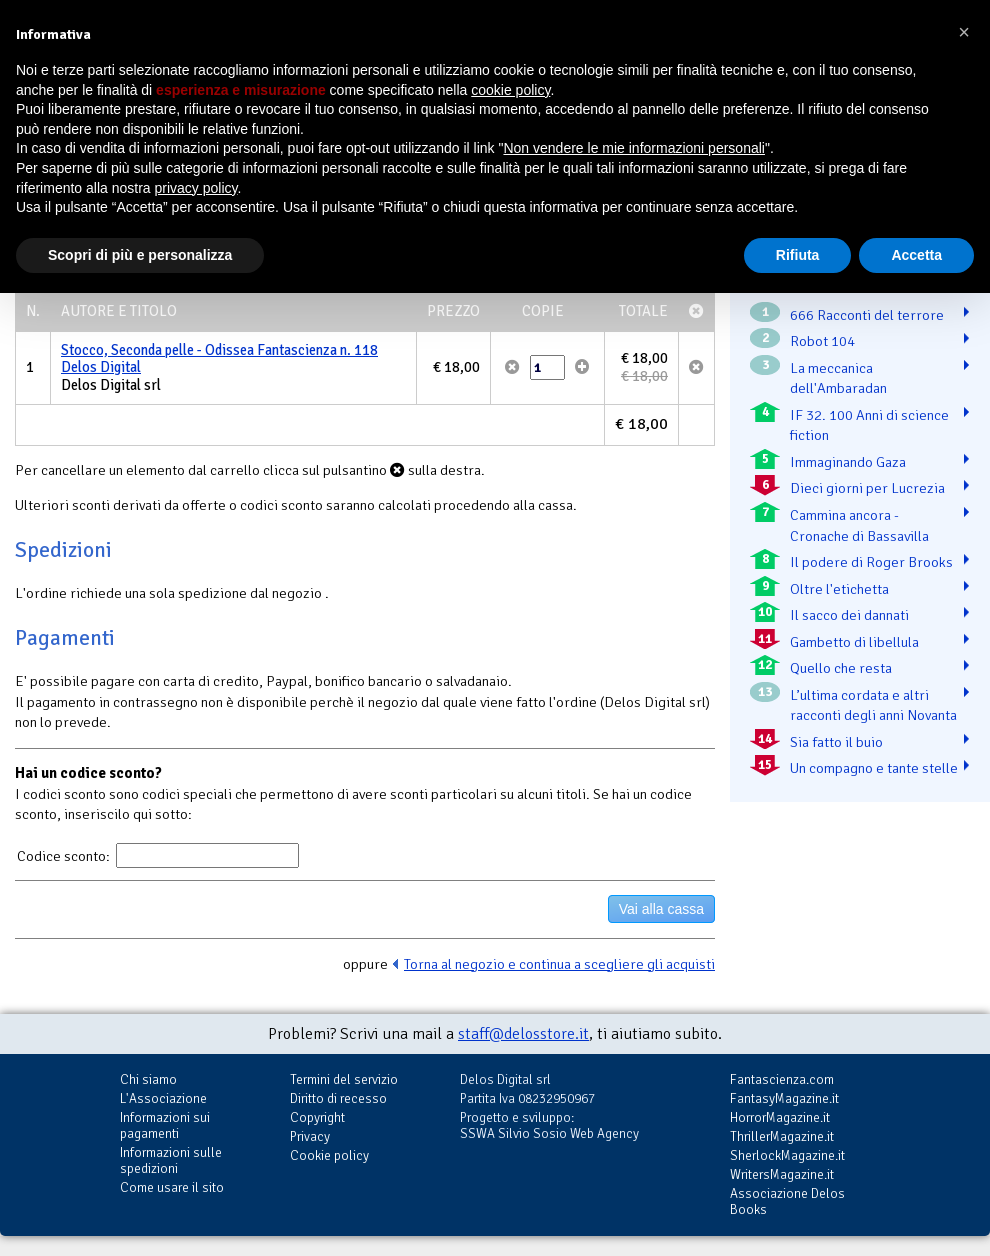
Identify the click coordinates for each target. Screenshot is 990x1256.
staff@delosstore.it (523, 1034)
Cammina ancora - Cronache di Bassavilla (859, 525)
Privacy (310, 1136)
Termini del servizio (344, 1079)
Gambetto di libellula (854, 642)
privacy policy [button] (196, 188)
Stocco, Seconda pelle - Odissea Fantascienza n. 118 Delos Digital (219, 359)
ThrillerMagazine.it (782, 1136)
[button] (964, 32)
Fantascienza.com (782, 1079)
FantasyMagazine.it (784, 1098)
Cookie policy (329, 1155)
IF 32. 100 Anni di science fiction (869, 425)
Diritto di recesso (338, 1098)
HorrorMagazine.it (780, 1117)
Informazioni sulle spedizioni (171, 1160)
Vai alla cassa (661, 909)
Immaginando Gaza (848, 462)
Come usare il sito (172, 1187)
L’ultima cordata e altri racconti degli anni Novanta (873, 705)
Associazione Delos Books (787, 1201)
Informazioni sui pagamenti (165, 1125)
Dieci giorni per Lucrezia (867, 488)
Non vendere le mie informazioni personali (633, 148)
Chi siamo (148, 1079)
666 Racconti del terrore (867, 315)
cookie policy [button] (510, 90)
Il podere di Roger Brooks (871, 562)
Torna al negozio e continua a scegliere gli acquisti (559, 964)
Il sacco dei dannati (849, 615)
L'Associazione (163, 1098)
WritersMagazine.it (782, 1174)
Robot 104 (822, 341)
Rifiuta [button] (798, 255)
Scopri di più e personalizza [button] (140, 255)
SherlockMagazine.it (787, 1155)
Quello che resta (841, 668)
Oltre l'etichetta (839, 589)
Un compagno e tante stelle (874, 768)
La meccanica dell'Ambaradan (838, 378)
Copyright (317, 1117)
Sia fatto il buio (836, 742)
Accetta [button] (916, 255)
